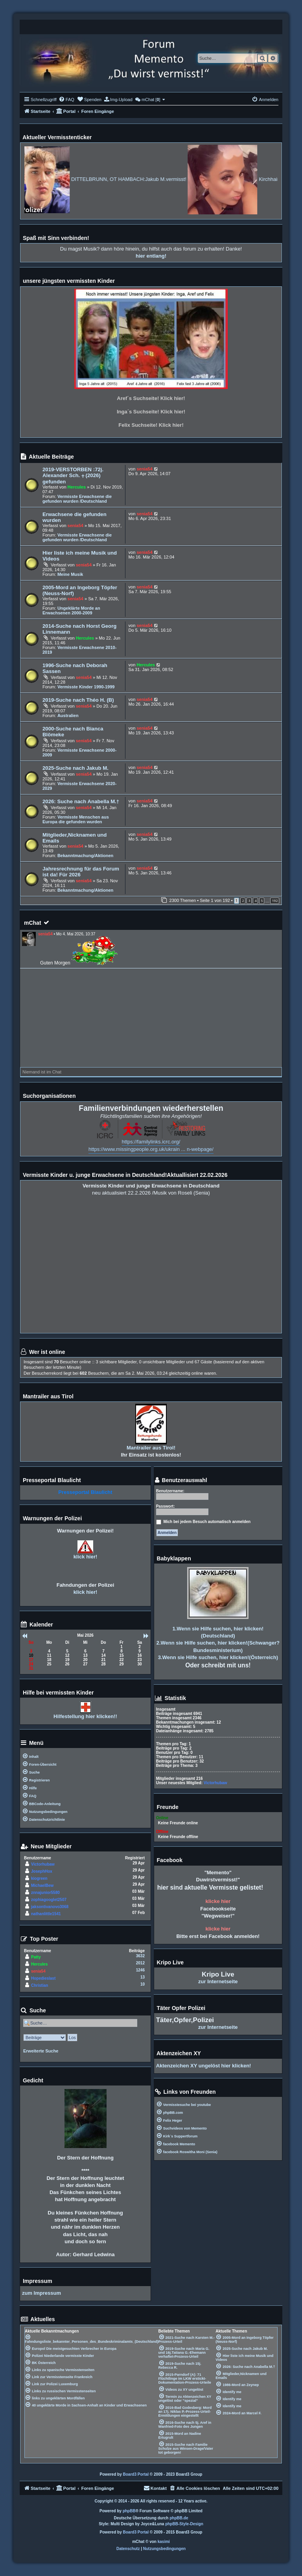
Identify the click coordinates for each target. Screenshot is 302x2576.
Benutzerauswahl (180, 1480)
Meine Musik (70, 574)
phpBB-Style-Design (184, 2524)
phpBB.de (178, 2518)
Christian (39, 1985)
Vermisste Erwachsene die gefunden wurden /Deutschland (77, 498)
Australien (68, 715)
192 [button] (275, 900)
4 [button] (255, 900)
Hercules (77, 487)
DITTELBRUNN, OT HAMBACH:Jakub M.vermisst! (154, 179)
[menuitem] (66, 99)
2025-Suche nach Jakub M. (75, 768)
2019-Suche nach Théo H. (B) (78, 700)
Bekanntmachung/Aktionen (85, 855)
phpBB (129, 2511)
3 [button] (249, 900)
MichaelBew (42, 1885)
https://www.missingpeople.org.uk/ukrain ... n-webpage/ (151, 1149)
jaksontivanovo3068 (49, 1907)
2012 (140, 1963)
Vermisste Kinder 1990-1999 (86, 686)
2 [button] (243, 900)
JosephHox (41, 1871)
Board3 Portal (136, 2474)
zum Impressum (41, 2293)
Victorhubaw (43, 1864)
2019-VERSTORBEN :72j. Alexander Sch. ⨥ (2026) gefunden (72, 476)
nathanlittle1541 (46, 1914)
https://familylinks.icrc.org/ (151, 1142)
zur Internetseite (218, 1981)
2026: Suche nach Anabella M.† (80, 801)
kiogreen (39, 1878)
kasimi (164, 2541)
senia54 (144, 469)
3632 (140, 1956)
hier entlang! (151, 256)
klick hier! (86, 1557)
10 (142, 1984)
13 (142, 1977)
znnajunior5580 (45, 1892)
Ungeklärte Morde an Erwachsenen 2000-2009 (71, 610)
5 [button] (262, 900)
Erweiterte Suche (40, 2051)
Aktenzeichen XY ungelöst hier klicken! (203, 2066)
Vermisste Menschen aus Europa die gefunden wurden (75, 819)
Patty (36, 1957)
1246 (140, 1970)
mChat (32, 923)
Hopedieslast (43, 1978)
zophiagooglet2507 (48, 1899)
